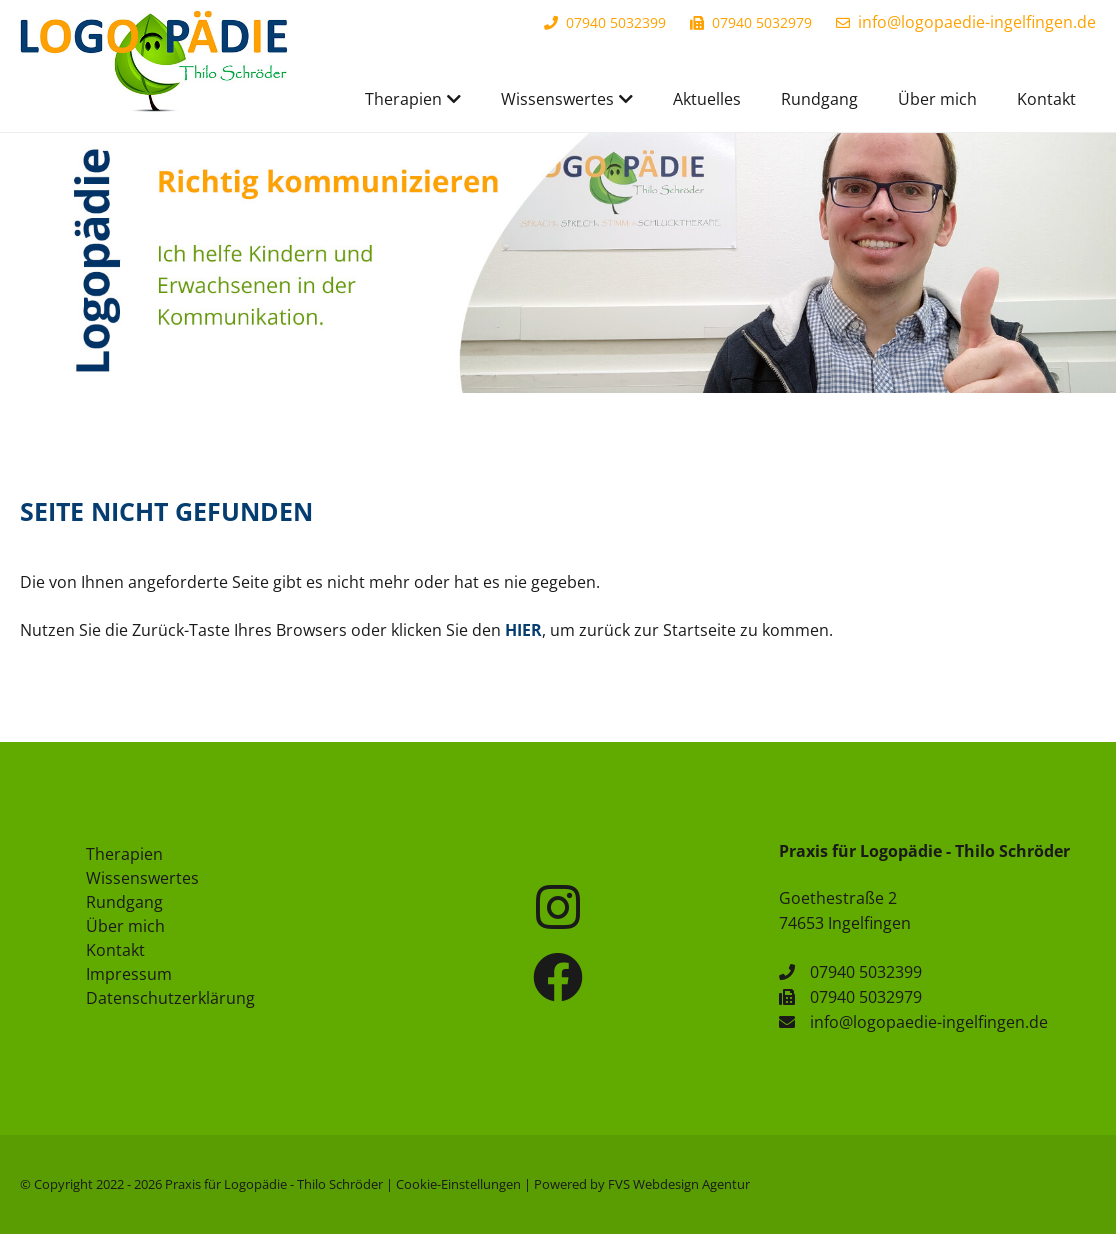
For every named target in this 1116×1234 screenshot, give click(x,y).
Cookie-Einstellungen (458, 1184)
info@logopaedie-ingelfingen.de (977, 22)
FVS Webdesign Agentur (679, 1184)
